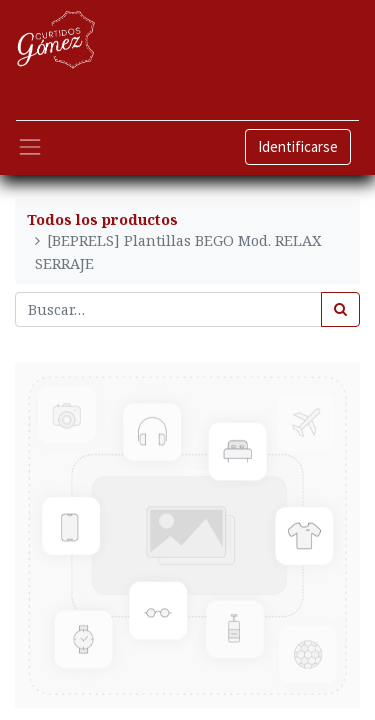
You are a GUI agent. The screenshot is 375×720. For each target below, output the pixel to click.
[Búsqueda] (340, 309)
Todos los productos (102, 219)
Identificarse (298, 146)
